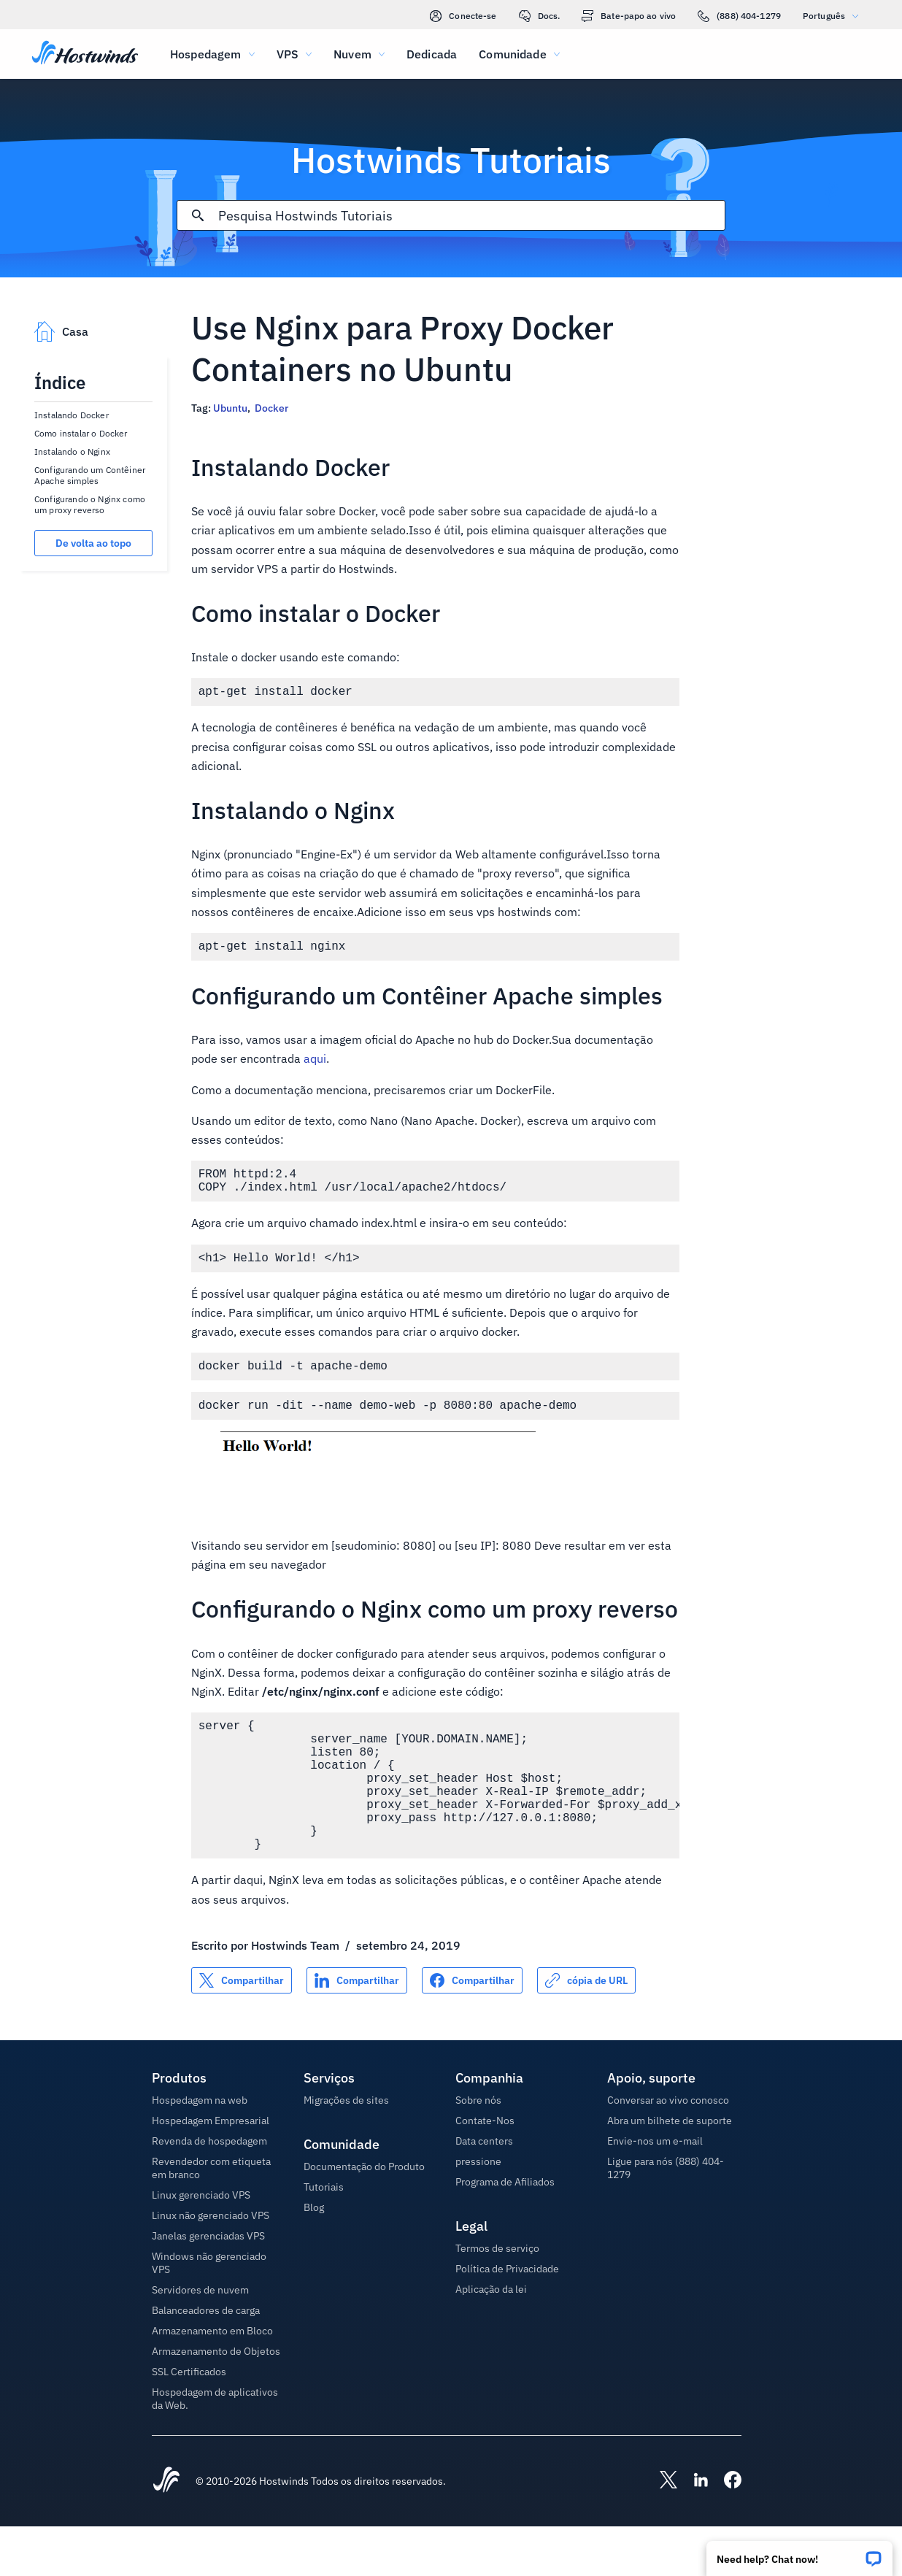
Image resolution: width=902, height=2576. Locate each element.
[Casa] (85, 54)
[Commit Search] (197, 215)
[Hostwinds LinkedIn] (693, 2531)
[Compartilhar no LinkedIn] (357, 2030)
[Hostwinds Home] (166, 2531)
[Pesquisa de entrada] (471, 216)
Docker (271, 408)
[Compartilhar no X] (241, 2030)
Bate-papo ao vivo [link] (629, 16)
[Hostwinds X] (661, 2531)
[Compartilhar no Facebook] (472, 2030)
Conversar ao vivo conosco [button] (668, 2149)
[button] (799, 2553)
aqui (315, 1064)
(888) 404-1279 (739, 16)
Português (834, 15)
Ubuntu (230, 408)
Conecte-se (463, 16)
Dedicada (431, 54)
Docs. (539, 16)
